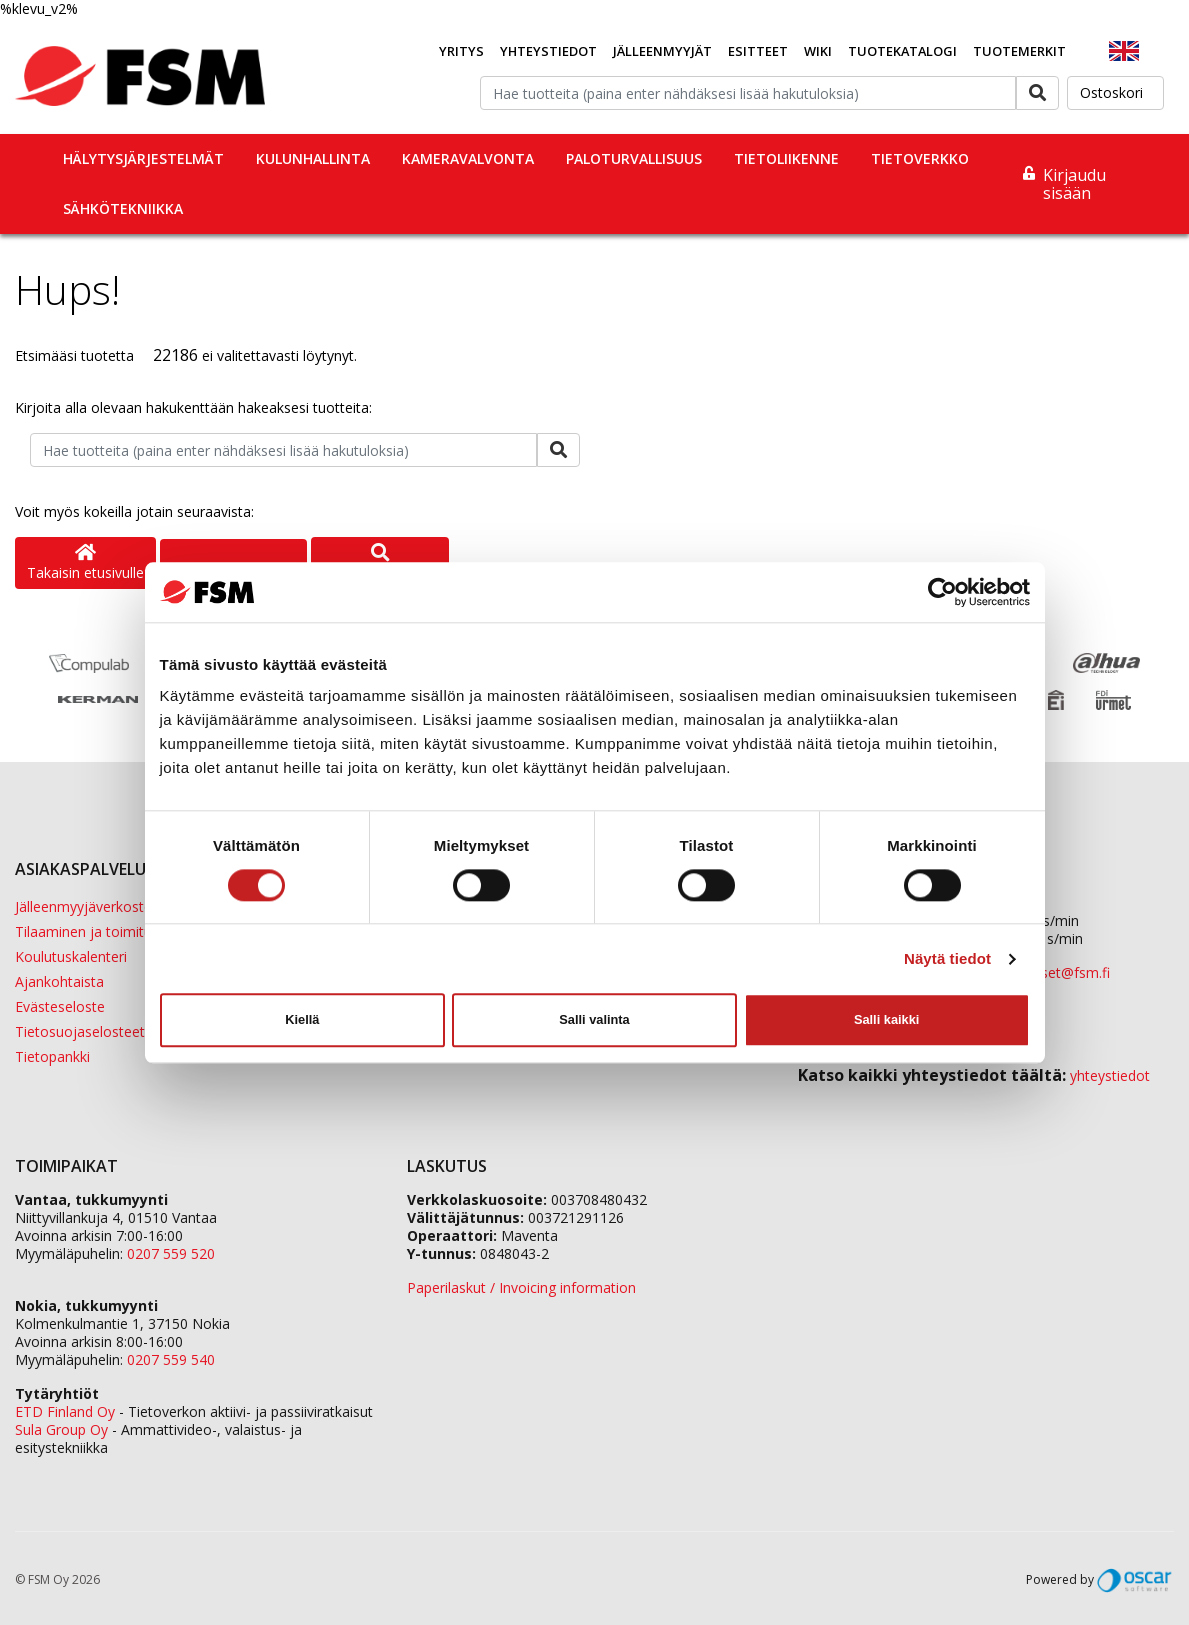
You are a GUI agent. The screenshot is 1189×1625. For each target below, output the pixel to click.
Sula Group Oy (61, 1429)
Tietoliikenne (786, 158)
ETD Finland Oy (65, 1411)
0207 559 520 (171, 1253)
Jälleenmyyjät (662, 51)
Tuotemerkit (1019, 51)
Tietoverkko (920, 158)
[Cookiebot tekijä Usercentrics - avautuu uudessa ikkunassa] (942, 592)
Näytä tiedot (947, 958)
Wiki (818, 51)
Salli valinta (594, 1019)
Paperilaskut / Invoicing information (521, 1287)
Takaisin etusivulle (85, 563)
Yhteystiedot (548, 51)
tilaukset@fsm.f (1058, 972)
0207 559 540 (171, 1359)
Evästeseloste (60, 1006)
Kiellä (302, 1019)
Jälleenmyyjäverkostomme (101, 906)
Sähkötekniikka (123, 208)
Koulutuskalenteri (71, 956)
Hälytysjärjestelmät (143, 158)
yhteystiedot (1110, 1075)
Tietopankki (52, 1056)
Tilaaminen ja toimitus (87, 931)
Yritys (461, 51)
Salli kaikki (886, 1019)
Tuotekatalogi (902, 51)
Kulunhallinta (313, 158)
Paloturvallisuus (634, 158)
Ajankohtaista (59, 981)
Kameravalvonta (468, 158)
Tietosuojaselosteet (80, 1031)
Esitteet (758, 51)
